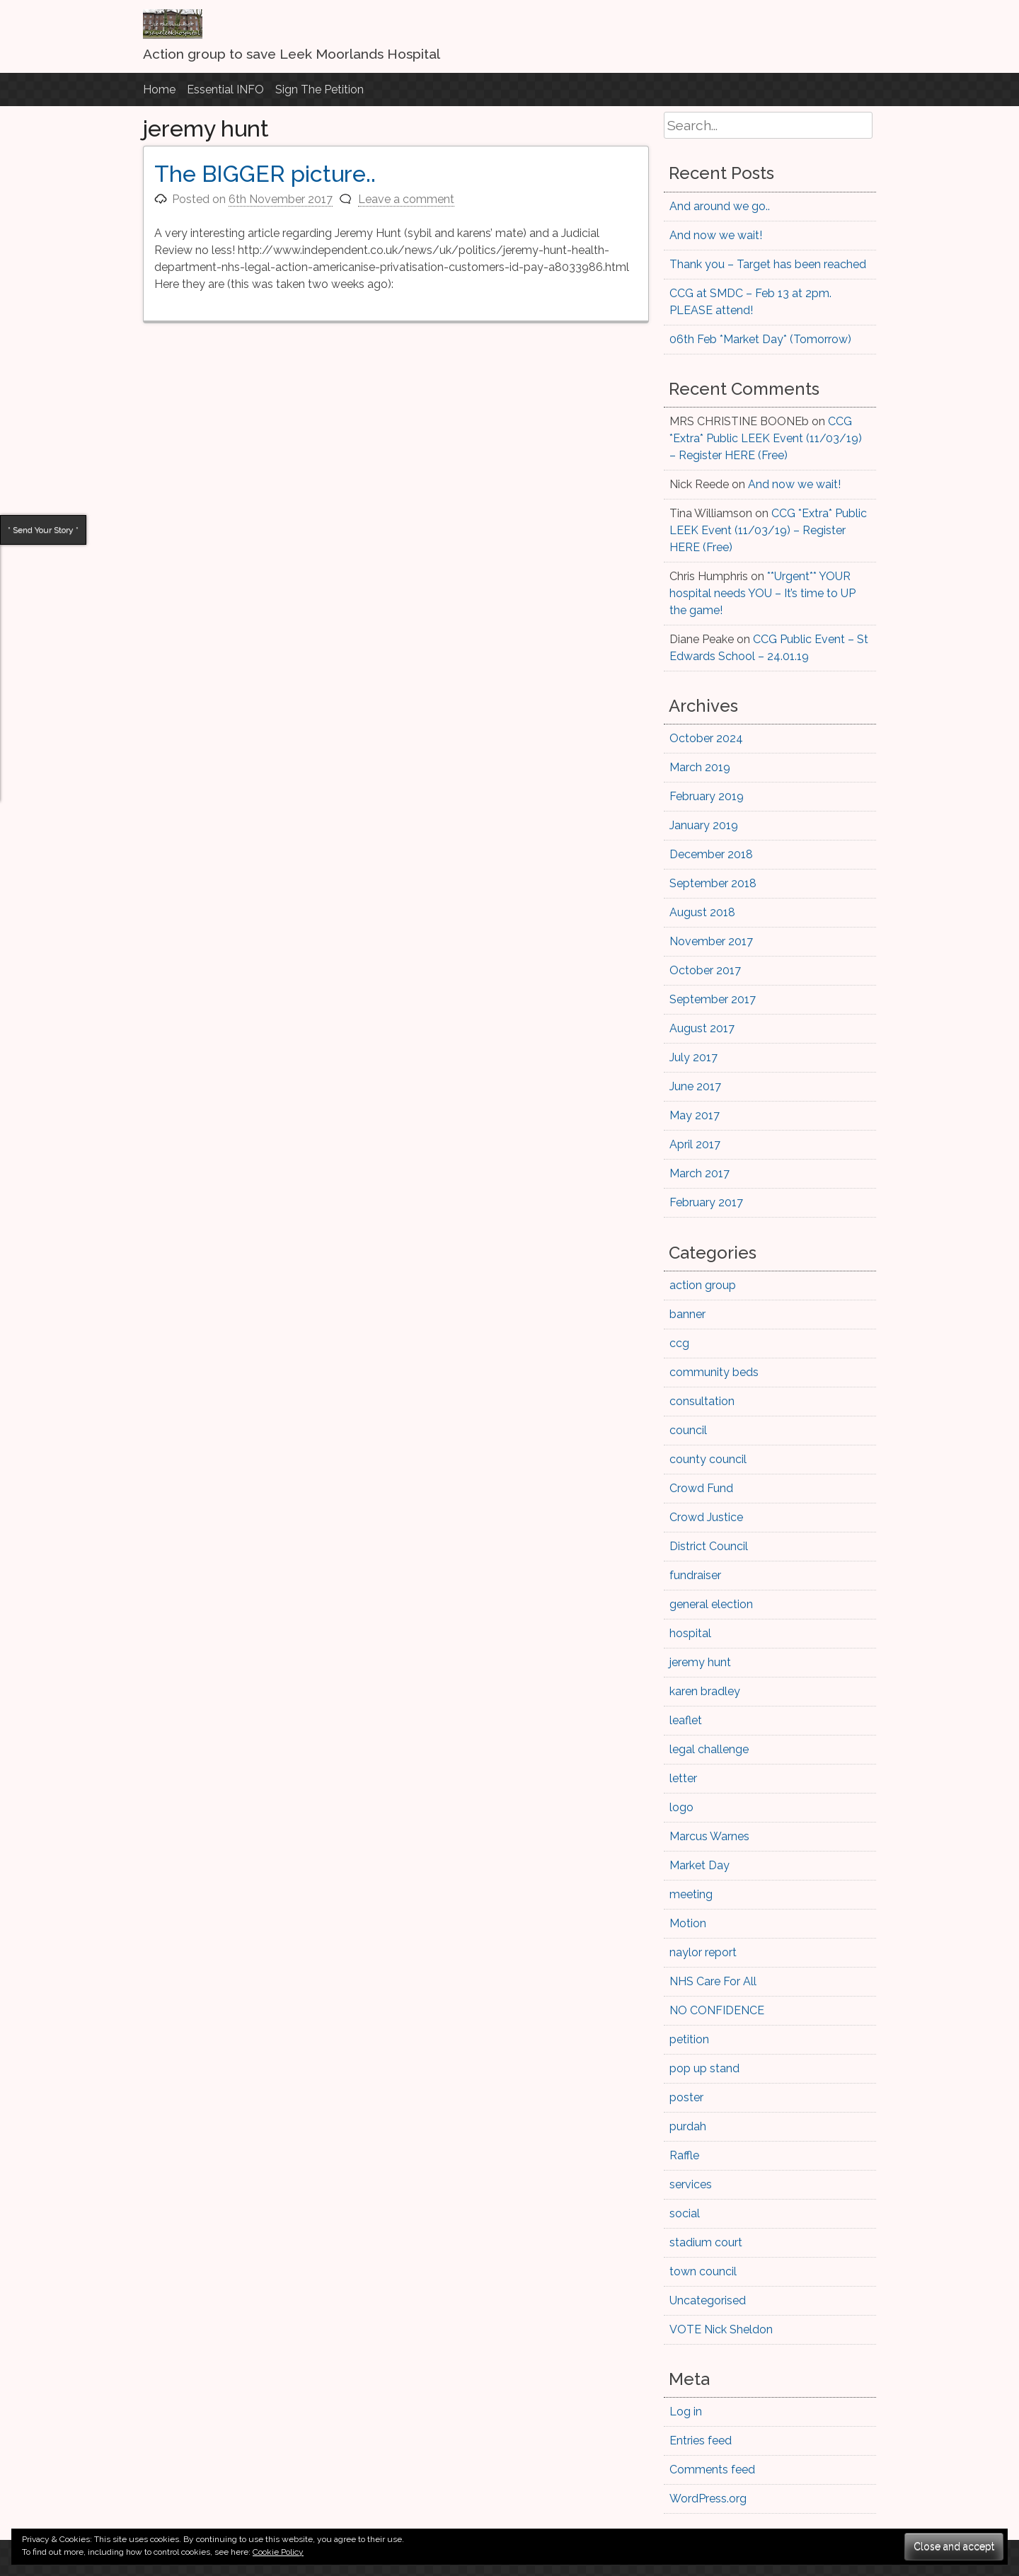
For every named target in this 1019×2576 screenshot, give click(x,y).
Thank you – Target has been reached (767, 264)
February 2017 (706, 1202)
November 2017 (711, 941)
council (688, 1430)
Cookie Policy (278, 2552)
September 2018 (712, 883)
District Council (708, 1546)
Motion (687, 1923)
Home (159, 89)
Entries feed (700, 2440)
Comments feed (712, 2469)
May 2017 (694, 1115)
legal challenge (709, 1749)
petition (689, 2039)
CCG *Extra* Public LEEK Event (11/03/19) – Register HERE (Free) (765, 438)
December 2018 (711, 854)
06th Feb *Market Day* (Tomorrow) (760, 339)
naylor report (703, 1952)
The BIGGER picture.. (265, 174)
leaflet (685, 1720)
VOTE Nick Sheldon (721, 2329)
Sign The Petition (319, 89)
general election (711, 1604)
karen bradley (704, 1691)
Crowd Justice (706, 1517)
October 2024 (706, 738)
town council (703, 2271)
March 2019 (699, 767)
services (690, 2184)
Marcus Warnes (709, 1836)
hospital (690, 1633)
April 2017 (694, 1144)
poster (686, 2097)
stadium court (705, 2242)
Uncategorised (707, 2300)
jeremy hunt (700, 1662)
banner (687, 1314)
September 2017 (712, 999)
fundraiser (695, 1575)
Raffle (684, 2155)
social (684, 2213)
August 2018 (702, 912)
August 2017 (702, 1028)
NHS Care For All (712, 1981)
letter (683, 1778)
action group (702, 1285)
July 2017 (693, 1057)
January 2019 (703, 825)
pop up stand (704, 2068)
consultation (702, 1401)
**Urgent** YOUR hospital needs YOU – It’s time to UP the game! (762, 593)
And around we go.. (719, 206)
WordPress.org (708, 2498)
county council (708, 1459)
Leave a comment (406, 199)
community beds (714, 1372)
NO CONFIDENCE (716, 2010)
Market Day (699, 1865)
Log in (685, 2411)
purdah (687, 2126)
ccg (679, 1343)
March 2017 (699, 1173)
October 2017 (705, 970)
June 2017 (695, 1086)
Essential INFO (225, 89)
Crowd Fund (701, 1488)
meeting (691, 1894)
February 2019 (706, 796)
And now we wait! (715, 235)
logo (681, 1807)
